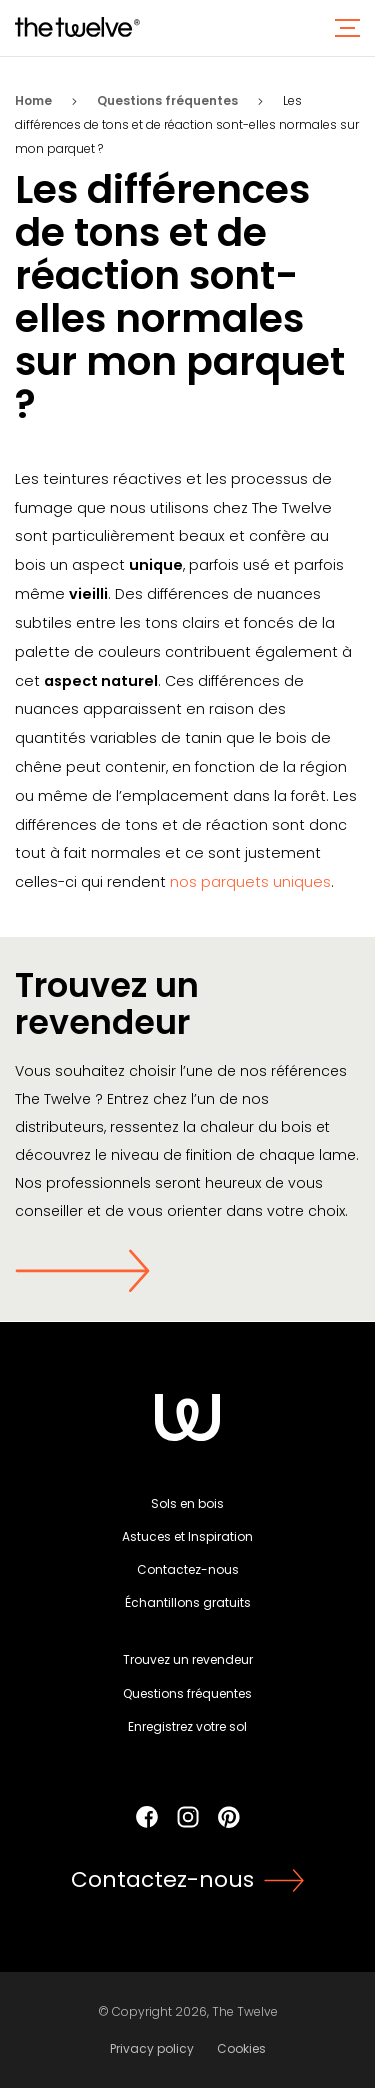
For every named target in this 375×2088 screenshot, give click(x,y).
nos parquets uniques (250, 882)
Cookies (241, 2048)
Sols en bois (187, 1503)
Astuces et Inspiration (187, 1536)
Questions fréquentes (167, 100)
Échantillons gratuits (188, 1602)
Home (33, 100)
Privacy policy (152, 2048)
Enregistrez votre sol (187, 1726)
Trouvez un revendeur (188, 1659)
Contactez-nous (188, 1569)
